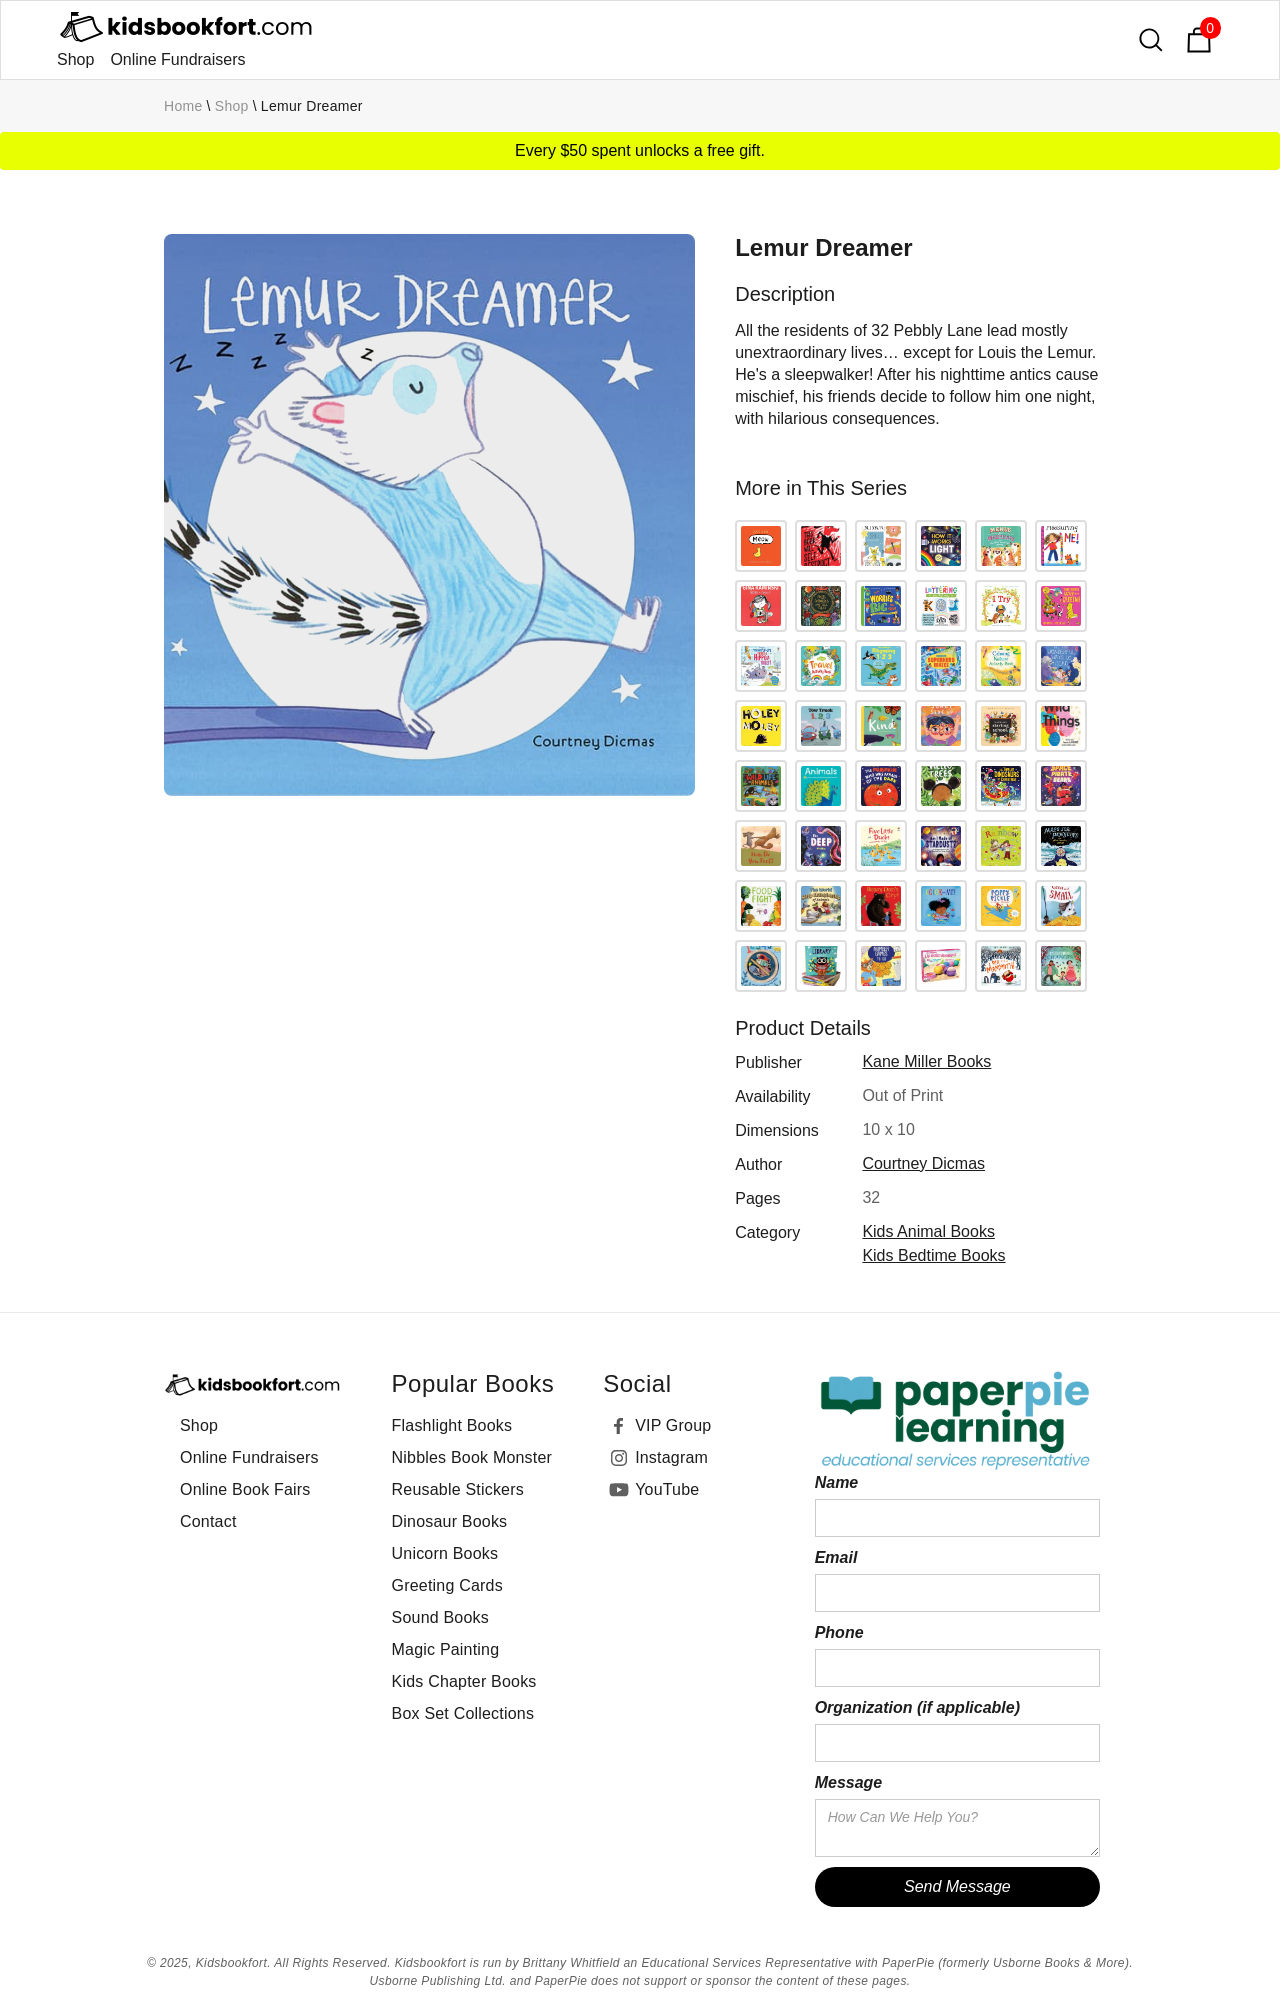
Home (183, 106)
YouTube (667, 1489)
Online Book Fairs (245, 1489)
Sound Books (440, 1617)
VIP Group (673, 1425)
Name (837, 1482)
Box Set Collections (463, 1713)
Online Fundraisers (177, 59)
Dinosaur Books (450, 1521)
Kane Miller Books (926, 1061)
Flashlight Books (452, 1425)
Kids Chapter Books (464, 1681)
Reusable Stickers (458, 1489)
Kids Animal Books (928, 1231)
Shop (75, 59)
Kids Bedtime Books (933, 1255)
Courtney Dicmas (923, 1163)
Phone (839, 1632)
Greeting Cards (447, 1585)
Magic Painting (446, 1649)
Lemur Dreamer (312, 106)
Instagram (671, 1457)
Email (836, 1557)
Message (849, 1782)
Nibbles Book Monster (472, 1457)
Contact (208, 1521)
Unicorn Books (445, 1553)
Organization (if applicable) (917, 1707)
